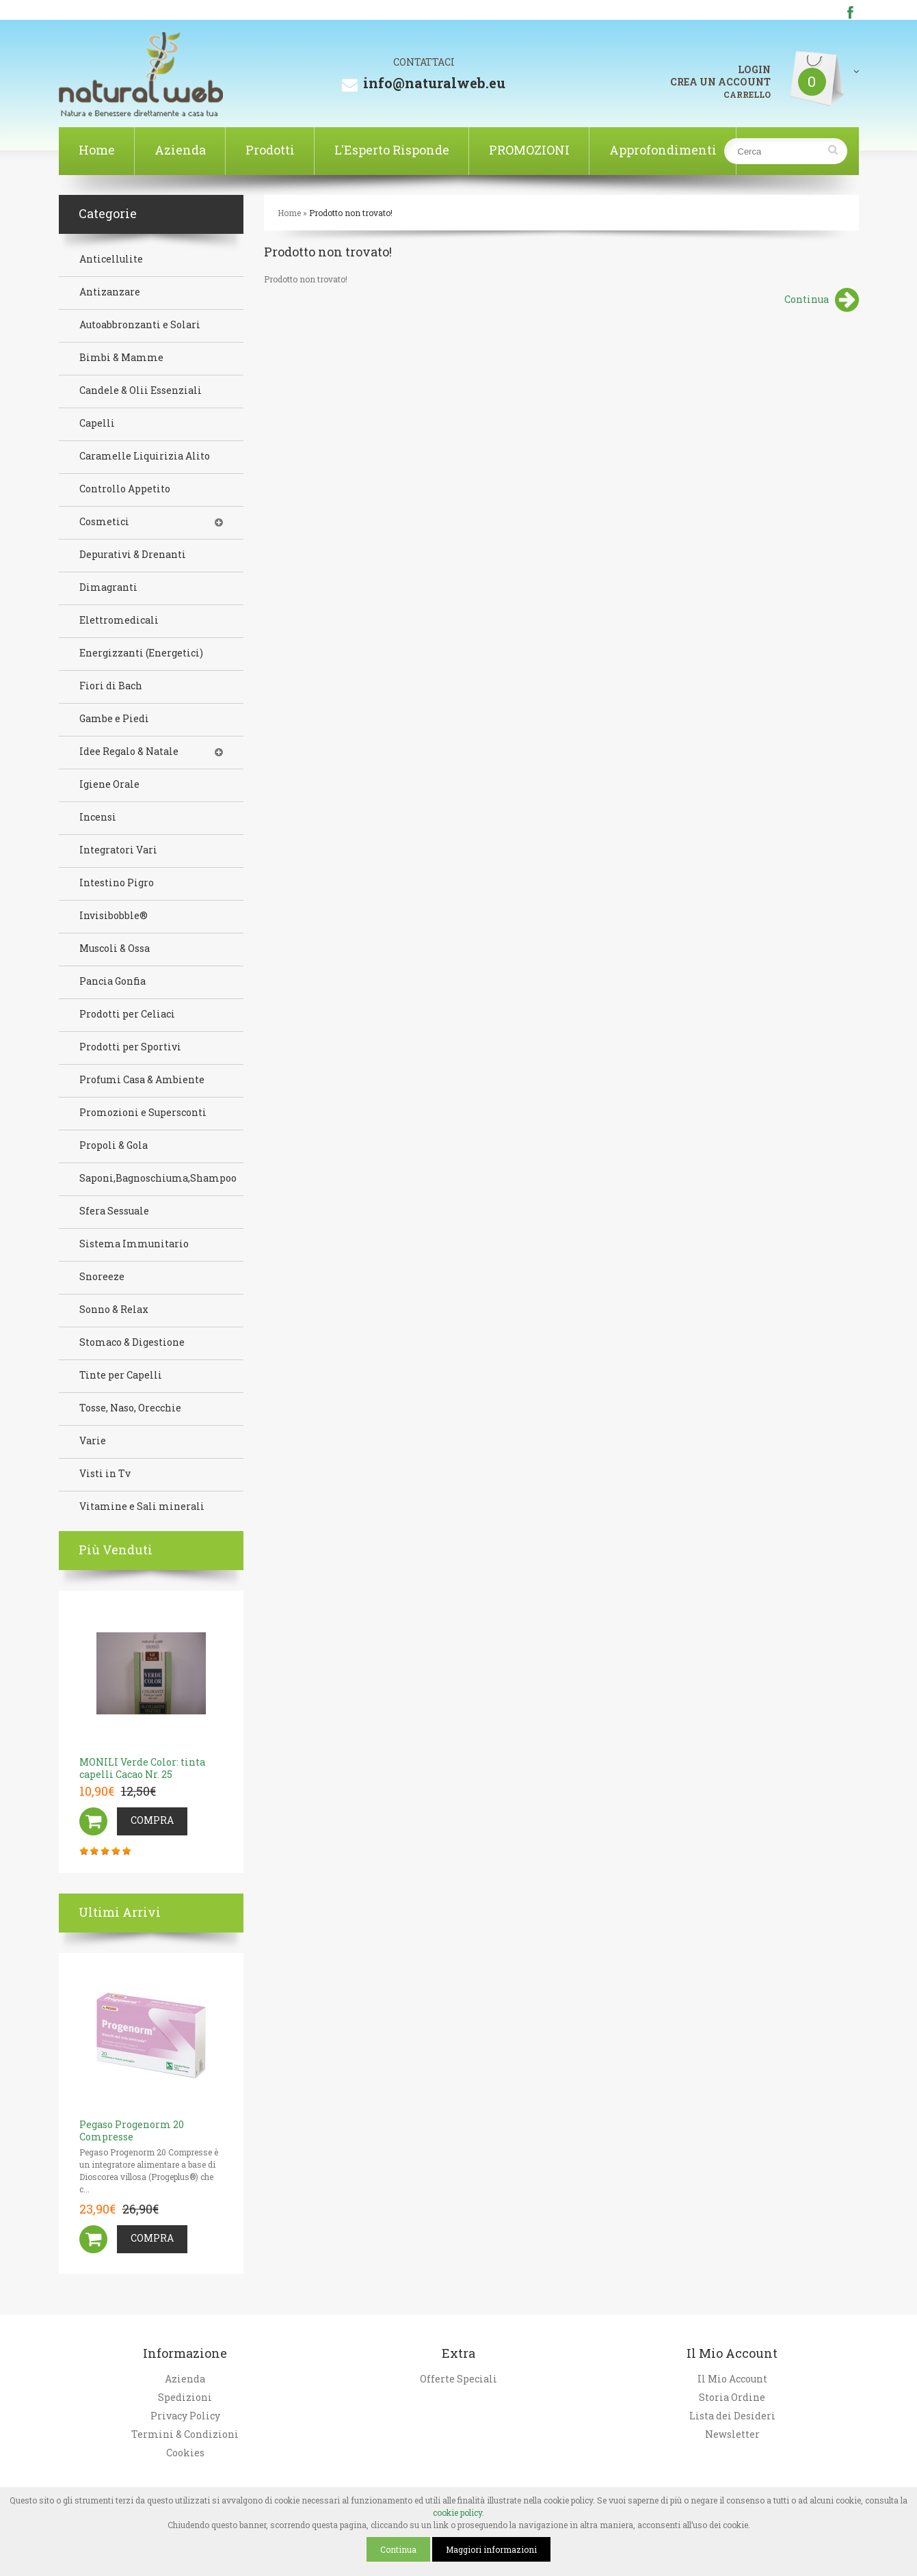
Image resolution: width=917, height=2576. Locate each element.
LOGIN (754, 70)
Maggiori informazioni (491, 2549)
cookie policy (457, 2512)
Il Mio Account (732, 2379)
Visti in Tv (105, 1473)
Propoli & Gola (113, 1145)
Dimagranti (108, 587)
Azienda (180, 150)
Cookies (185, 2452)
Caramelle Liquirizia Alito (144, 456)
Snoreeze (101, 1276)
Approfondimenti (663, 150)
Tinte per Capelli (120, 1375)
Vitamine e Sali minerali (141, 1506)
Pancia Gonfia (112, 981)
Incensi (97, 817)
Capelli (97, 423)
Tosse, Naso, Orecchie (130, 1408)
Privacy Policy (185, 2416)
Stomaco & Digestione (132, 1342)
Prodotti (270, 150)
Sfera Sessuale (114, 1211)
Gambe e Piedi (114, 718)
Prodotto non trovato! (351, 212)
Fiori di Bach (110, 685)
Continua (821, 301)
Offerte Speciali (458, 2379)
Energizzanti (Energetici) (141, 653)
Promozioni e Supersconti (143, 1112)
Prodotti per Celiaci (127, 1014)
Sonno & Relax (113, 1309)
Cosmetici (104, 521)
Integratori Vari (118, 850)
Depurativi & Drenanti (132, 554)
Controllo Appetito (124, 488)
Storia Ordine (732, 2397)
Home (97, 150)
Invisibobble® (113, 915)
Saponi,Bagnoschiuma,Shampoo (158, 1178)
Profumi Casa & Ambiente (141, 1079)
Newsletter (732, 2434)
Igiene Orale (109, 784)
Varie (92, 1440)
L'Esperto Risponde (391, 150)
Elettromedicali (119, 620)
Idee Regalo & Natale (128, 751)
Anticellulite (111, 259)
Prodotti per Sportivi (130, 1046)
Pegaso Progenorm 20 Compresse (131, 2130)
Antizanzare (109, 292)
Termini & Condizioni (185, 2434)
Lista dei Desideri (732, 2416)
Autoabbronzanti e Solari (139, 324)
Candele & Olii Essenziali (140, 390)
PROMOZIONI (529, 150)
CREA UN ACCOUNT (720, 81)
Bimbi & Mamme (121, 357)
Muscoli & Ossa (114, 948)
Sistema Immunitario (134, 1243)
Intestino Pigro (116, 882)
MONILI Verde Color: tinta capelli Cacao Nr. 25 (142, 1768)
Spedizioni (185, 2397)
